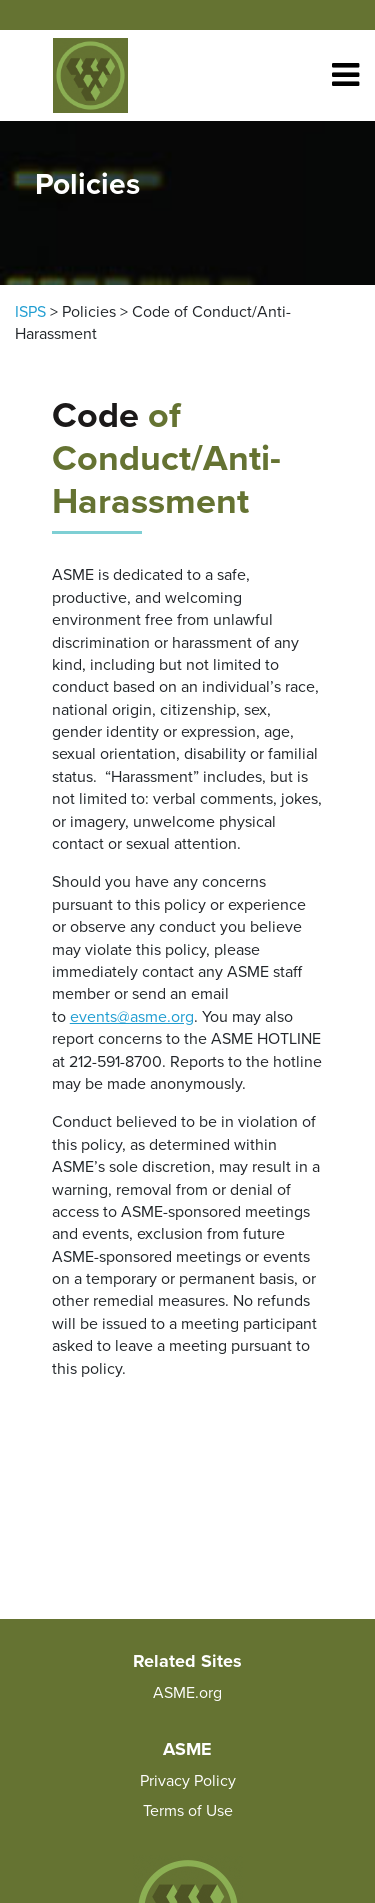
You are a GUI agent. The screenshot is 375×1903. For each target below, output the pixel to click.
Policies (89, 312)
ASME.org (187, 1693)
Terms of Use (188, 1811)
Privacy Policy (188, 1781)
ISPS (30, 312)
